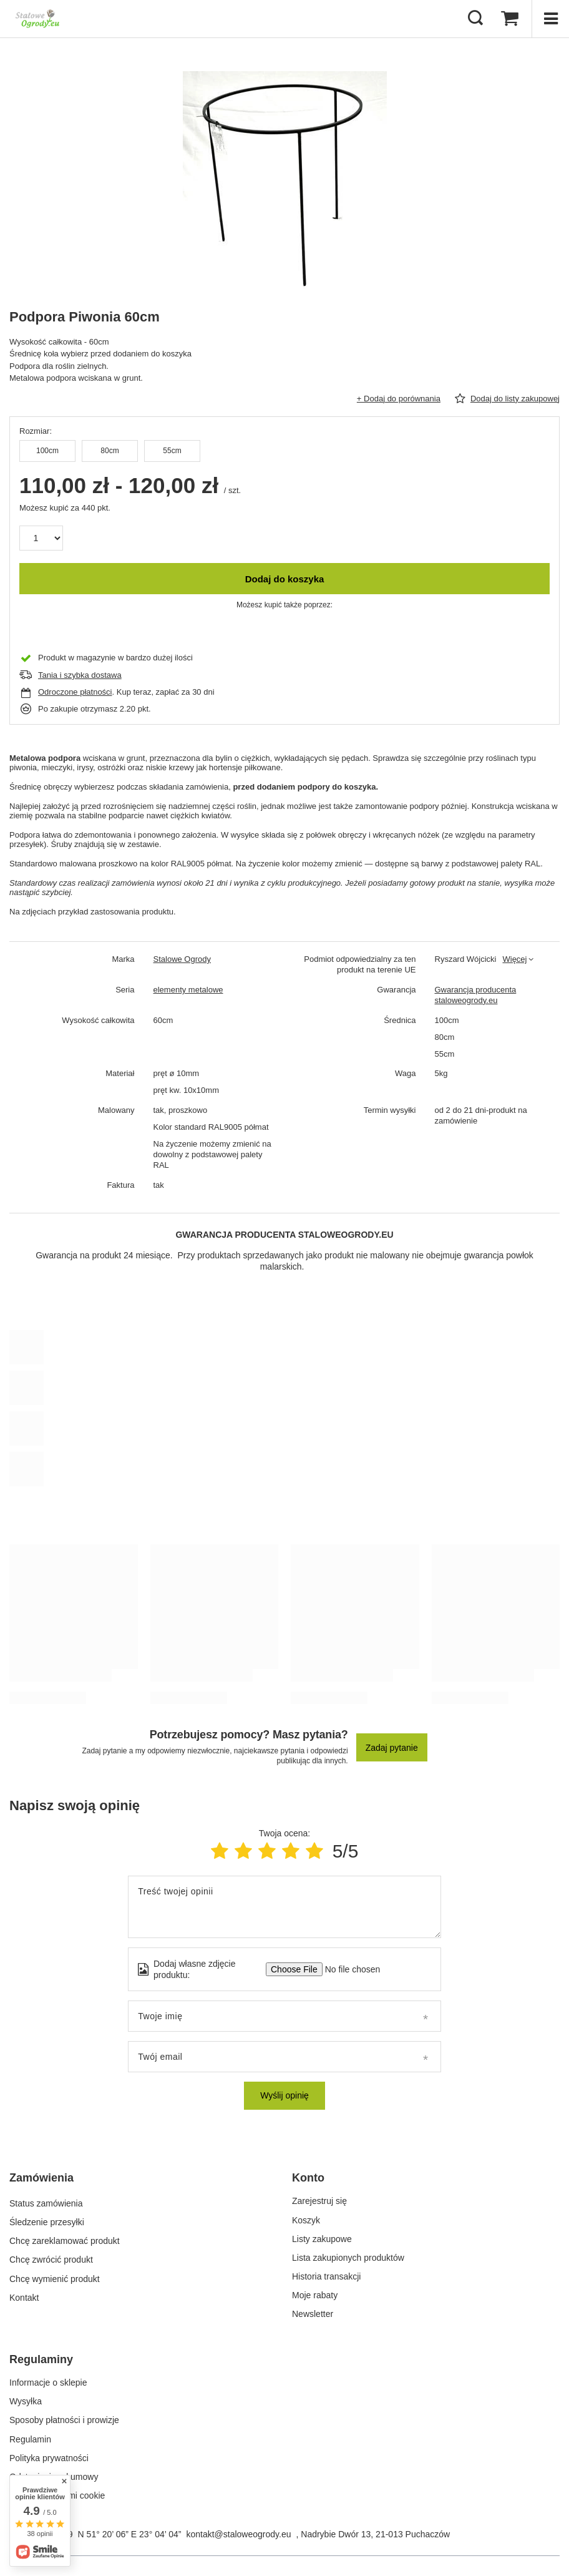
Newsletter (312, 2314)
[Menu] (550, 18)
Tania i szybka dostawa (80, 675)
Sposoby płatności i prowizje (64, 2420)
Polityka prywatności (49, 2458)
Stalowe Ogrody (182, 959)
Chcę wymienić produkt (54, 2276)
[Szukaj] (475, 18)
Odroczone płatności (75, 692)
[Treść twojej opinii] (284, 1907)
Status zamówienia (46, 2201)
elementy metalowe (188, 989)
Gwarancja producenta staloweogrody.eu (476, 995)
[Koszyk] (509, 18)
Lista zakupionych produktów (348, 2258)
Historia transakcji (326, 2276)
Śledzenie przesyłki (46, 2220)
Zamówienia (41, 2178)
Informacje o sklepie (48, 2382)
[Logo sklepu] (37, 18)
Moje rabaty (315, 2295)
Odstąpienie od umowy (53, 2477)
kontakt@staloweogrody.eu (238, 2534)
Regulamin (30, 2439)
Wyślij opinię (284, 2095)
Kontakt (24, 2295)
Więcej (514, 959)
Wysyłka (25, 2401)
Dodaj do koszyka (284, 579)
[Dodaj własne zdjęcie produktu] (348, 1969)
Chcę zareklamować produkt (64, 2239)
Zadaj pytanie (392, 1748)
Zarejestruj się (319, 2201)
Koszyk (306, 2220)
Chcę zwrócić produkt (51, 2258)
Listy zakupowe (322, 2239)
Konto (308, 2178)
